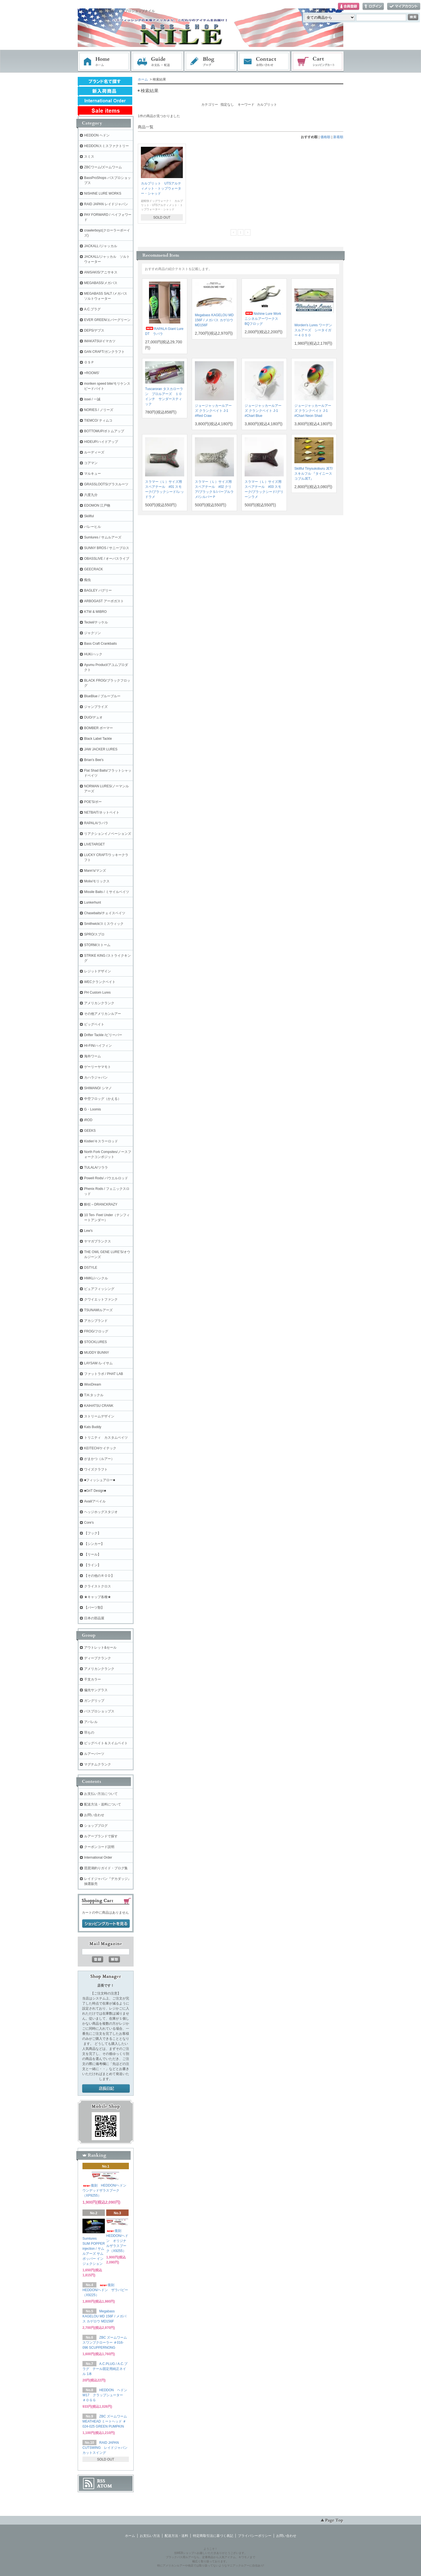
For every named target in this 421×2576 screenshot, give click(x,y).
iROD (88, 1120)
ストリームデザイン (99, 1416)
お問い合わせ (264, 61)
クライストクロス (97, 1586)
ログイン (373, 6)
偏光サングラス (96, 1690)
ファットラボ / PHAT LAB (103, 1374)
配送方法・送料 (176, 2536)
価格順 (325, 137)
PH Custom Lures (97, 992)
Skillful (89, 516)
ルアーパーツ (94, 1754)
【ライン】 (92, 1565)
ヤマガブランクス (97, 1241)
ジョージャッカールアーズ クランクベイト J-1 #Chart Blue (263, 411)
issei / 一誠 (92, 399)
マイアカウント (403, 6)
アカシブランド (96, 1321)
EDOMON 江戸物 (97, 505)
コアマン (91, 463)
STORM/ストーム (97, 945)
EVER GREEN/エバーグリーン (107, 320)
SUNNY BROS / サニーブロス (106, 548)
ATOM (104, 2486)
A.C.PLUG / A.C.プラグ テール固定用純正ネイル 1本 (104, 2369)
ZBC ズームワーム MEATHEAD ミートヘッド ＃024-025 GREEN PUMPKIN (104, 2421)
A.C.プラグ (92, 309)
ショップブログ (96, 1826)
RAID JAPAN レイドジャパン (106, 204)
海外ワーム (92, 1056)
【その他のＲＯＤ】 (99, 1576)
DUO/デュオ (93, 717)
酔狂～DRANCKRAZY (100, 1204)
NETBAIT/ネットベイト (101, 812)
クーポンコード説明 (99, 1847)
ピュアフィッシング (99, 1289)
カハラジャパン (96, 1077)
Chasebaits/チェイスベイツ (104, 913)
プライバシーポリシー (254, 2536)
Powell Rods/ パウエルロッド (106, 1178)
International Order (98, 1857)
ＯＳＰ (89, 362)
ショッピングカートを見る (106, 1923)
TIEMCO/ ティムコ (98, 420)
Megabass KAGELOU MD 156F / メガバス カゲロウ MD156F (214, 320)
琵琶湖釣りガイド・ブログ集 (106, 1868)
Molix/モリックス (97, 881)
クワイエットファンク (101, 1299)
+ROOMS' (92, 373)
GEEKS (90, 1131)
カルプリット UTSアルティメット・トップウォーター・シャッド (161, 188)
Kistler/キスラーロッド (101, 1141)
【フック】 (92, 1533)
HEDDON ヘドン (97, 135)
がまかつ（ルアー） (99, 1459)
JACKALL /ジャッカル (100, 246)
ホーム (104, 61)
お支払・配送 (157, 61)
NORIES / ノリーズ (98, 410)
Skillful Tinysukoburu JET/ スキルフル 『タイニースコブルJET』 (313, 474)
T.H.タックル (93, 1395)
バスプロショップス (99, 1711)
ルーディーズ (94, 452)
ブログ (211, 61)
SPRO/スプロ (94, 934)
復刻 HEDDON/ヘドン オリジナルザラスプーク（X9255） (117, 2241)
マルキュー (92, 474)
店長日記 (106, 2088)
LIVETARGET (94, 844)
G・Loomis (92, 1109)
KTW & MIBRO (95, 612)
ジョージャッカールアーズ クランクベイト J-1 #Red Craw (213, 411)
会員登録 (348, 6)
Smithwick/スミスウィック (104, 924)
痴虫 (87, 580)
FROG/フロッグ (96, 1331)
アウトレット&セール (100, 1647)
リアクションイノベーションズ (107, 834)
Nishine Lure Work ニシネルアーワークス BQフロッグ (263, 319)
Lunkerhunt (92, 902)
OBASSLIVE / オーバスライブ (106, 559)
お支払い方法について (101, 1794)
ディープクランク (97, 1658)
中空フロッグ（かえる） (102, 1099)
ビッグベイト (94, 1024)
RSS (101, 2481)
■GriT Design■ (95, 1491)
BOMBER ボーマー (98, 728)
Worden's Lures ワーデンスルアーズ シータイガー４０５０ (313, 330)
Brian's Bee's (93, 760)
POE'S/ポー (93, 802)
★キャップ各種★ (97, 1597)
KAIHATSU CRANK (98, 1406)
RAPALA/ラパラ (96, 823)
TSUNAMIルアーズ (98, 1310)
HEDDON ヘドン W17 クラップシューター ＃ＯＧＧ (106, 2395)
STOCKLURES (95, 1342)
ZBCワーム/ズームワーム (103, 167)
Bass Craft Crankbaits (100, 644)
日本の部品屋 (94, 1618)
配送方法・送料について (102, 1804)
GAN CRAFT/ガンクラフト (104, 352)
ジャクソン (92, 633)
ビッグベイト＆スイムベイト (106, 1743)
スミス (89, 157)
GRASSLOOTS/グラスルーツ (106, 484)
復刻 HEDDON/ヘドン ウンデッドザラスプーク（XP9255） (106, 2190)
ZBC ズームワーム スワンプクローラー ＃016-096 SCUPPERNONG (104, 2343)
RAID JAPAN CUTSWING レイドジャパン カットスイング (104, 2448)
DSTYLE (90, 1268)
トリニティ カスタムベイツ (106, 1438)
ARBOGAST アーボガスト (104, 601)
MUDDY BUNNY (96, 1353)
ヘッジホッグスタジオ (101, 1512)
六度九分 (91, 495)
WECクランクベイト (99, 982)
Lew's (88, 1231)
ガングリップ (94, 1701)
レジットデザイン (97, 971)
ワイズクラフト (96, 1469)
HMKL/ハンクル (96, 1278)
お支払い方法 (150, 2536)
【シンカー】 (94, 1544)
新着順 (338, 137)
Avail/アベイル (95, 1501)
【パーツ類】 (94, 1608)
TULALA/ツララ (96, 1167)
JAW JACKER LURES (100, 749)
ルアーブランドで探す (101, 1836)
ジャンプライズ (96, 707)
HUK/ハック (93, 654)
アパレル (91, 1722)
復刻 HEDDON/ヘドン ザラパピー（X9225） (105, 2290)
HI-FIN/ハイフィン (98, 1046)
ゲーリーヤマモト (97, 1067)
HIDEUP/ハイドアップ (101, 442)
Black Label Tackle (98, 739)
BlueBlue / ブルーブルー (102, 696)
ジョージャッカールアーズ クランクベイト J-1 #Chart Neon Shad (312, 411)
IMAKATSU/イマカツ (99, 341)
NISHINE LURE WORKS (102, 193)
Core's (89, 1523)
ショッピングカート (318, 61)
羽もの (89, 1732)
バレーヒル (92, 527)
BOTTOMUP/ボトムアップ (104, 431)
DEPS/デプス (94, 330)
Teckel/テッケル (96, 622)
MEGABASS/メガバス (100, 283)
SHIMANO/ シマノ (98, 1088)
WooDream (92, 1384)
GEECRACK (93, 569)
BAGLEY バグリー (98, 590)
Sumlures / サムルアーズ (102, 537)
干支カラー (92, 1679)
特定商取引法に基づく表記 (213, 2536)
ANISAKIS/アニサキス (100, 272)
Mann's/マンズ (95, 871)
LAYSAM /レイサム (98, 1363)
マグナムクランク (97, 1764)
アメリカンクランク (99, 1003)
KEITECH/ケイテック (100, 1448)
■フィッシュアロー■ (99, 1480)
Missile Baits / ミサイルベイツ (106, 892)
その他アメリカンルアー (102, 1014)
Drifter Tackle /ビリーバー (103, 1035)
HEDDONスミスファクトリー (106, 146)
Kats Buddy (92, 1427)
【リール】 (92, 1554)
